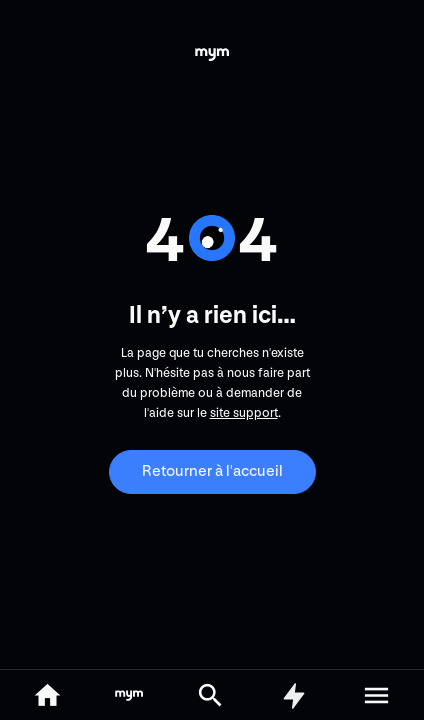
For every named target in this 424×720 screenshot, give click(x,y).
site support (244, 413)
